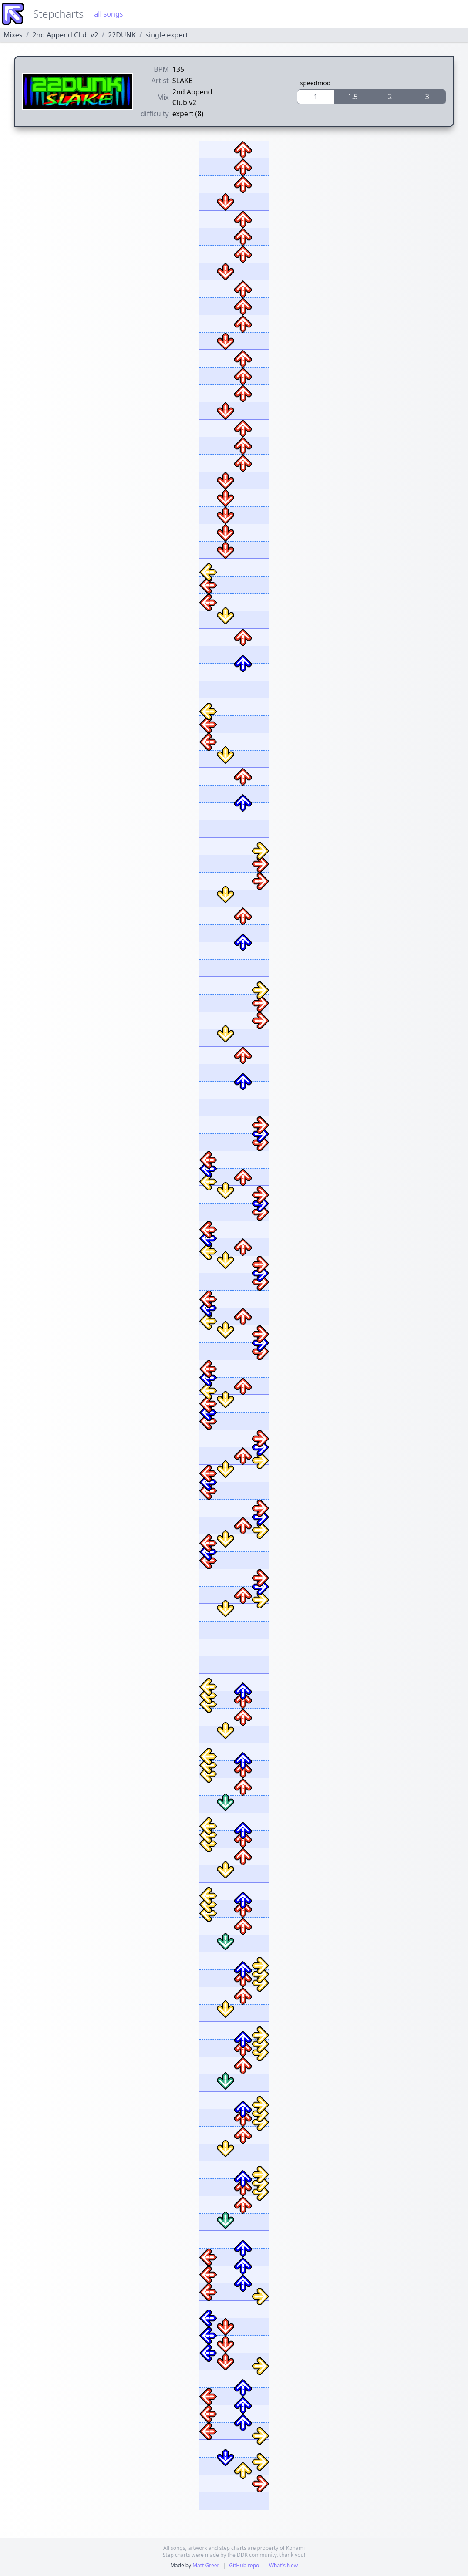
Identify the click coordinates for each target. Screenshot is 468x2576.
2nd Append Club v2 (65, 35)
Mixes (12, 35)
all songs (108, 14)
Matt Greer (205, 2565)
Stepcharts (58, 14)
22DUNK (122, 35)
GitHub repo (244, 2565)
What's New (283, 2565)
